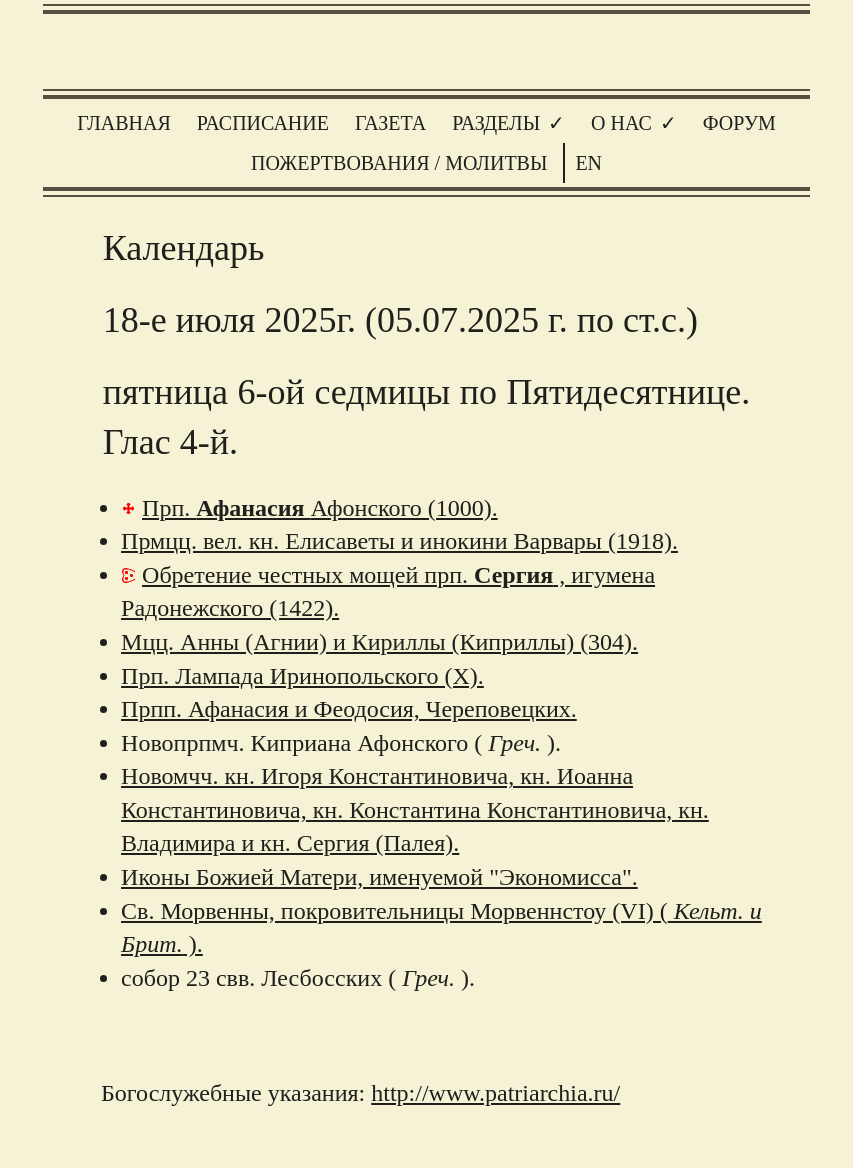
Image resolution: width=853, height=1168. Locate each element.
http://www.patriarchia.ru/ (495, 1093)
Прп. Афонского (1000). (320, 508)
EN (588, 163)
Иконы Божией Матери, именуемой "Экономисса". (379, 877)
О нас (621, 123)
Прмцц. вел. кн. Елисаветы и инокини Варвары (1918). (399, 541)
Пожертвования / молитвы (399, 163)
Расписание (263, 123)
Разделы (496, 123)
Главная (124, 123)
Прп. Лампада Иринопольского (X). (302, 676)
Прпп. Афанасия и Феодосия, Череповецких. (349, 709)
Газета (390, 123)
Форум (739, 123)
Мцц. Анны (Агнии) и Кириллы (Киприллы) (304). (379, 642)
